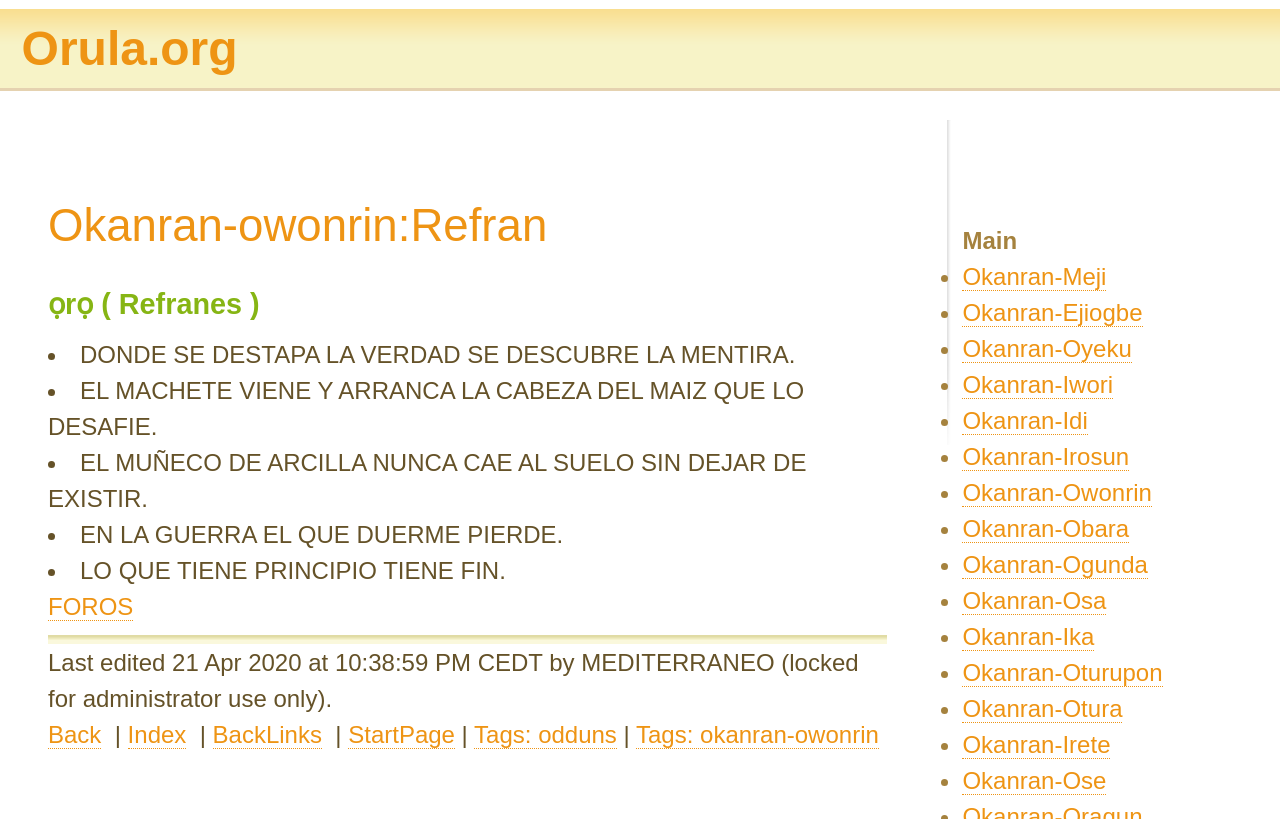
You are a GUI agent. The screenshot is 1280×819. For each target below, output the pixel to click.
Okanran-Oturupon (1062, 672)
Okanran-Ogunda (1054, 564)
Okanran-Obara (1045, 528)
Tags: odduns (545, 734)
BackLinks (267, 734)
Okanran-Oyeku (1046, 348)
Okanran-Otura (1042, 708)
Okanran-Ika (1028, 636)
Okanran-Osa (1034, 600)
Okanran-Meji (1034, 276)
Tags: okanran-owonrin (757, 734)
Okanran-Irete (1036, 744)
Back (74, 734)
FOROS (90, 606)
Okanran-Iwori (1037, 384)
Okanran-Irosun (1045, 456)
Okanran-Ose (1034, 780)
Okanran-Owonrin (1056, 492)
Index (157, 734)
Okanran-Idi (1024, 420)
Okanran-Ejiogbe (1052, 312)
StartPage (401, 734)
